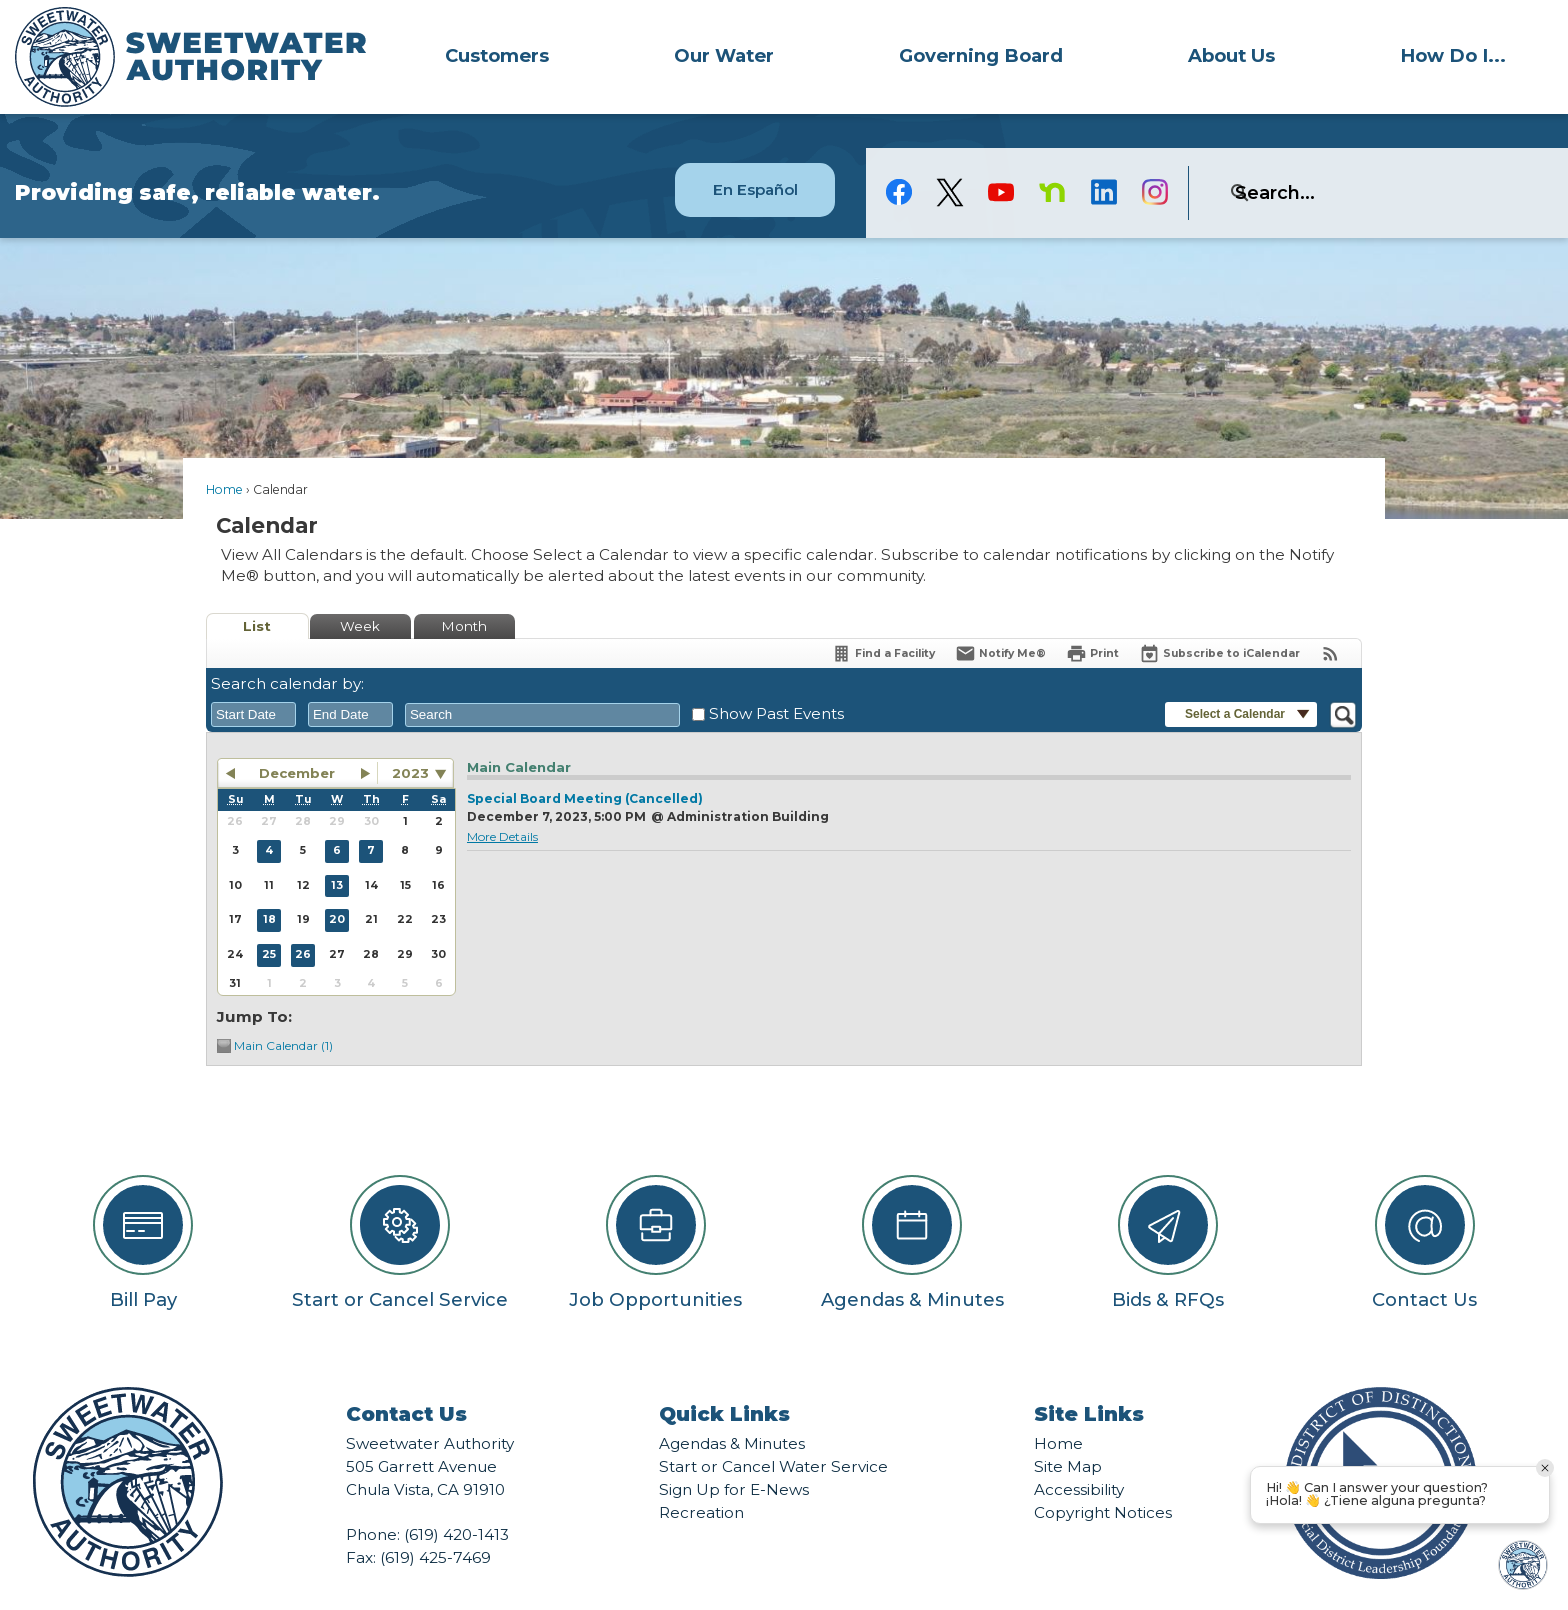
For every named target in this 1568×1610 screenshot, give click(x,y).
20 (337, 885)
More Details (502, 802)
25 (269, 920)
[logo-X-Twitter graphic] (950, 158)
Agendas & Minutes (732, 1409)
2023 (410, 739)
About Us (1231, 55)
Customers (497, 55)
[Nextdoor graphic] (1052, 158)
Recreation (701, 1478)
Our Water (724, 55)
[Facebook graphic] (899, 158)
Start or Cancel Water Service (773, 1432)
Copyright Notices (1103, 1478)
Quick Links (724, 1380)
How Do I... (1453, 55)
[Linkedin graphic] (1103, 158)
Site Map (1068, 1432)
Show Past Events (776, 679)
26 (303, 920)
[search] (1354, 159)
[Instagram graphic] (1154, 158)
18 (269, 885)
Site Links (1089, 1380)
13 (337, 851)
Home (224, 455)
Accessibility (1079, 1455)
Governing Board (981, 55)
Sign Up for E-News (734, 1455)
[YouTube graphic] (1001, 158)
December (297, 739)
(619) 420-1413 (456, 1500)
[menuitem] (497, 55)
